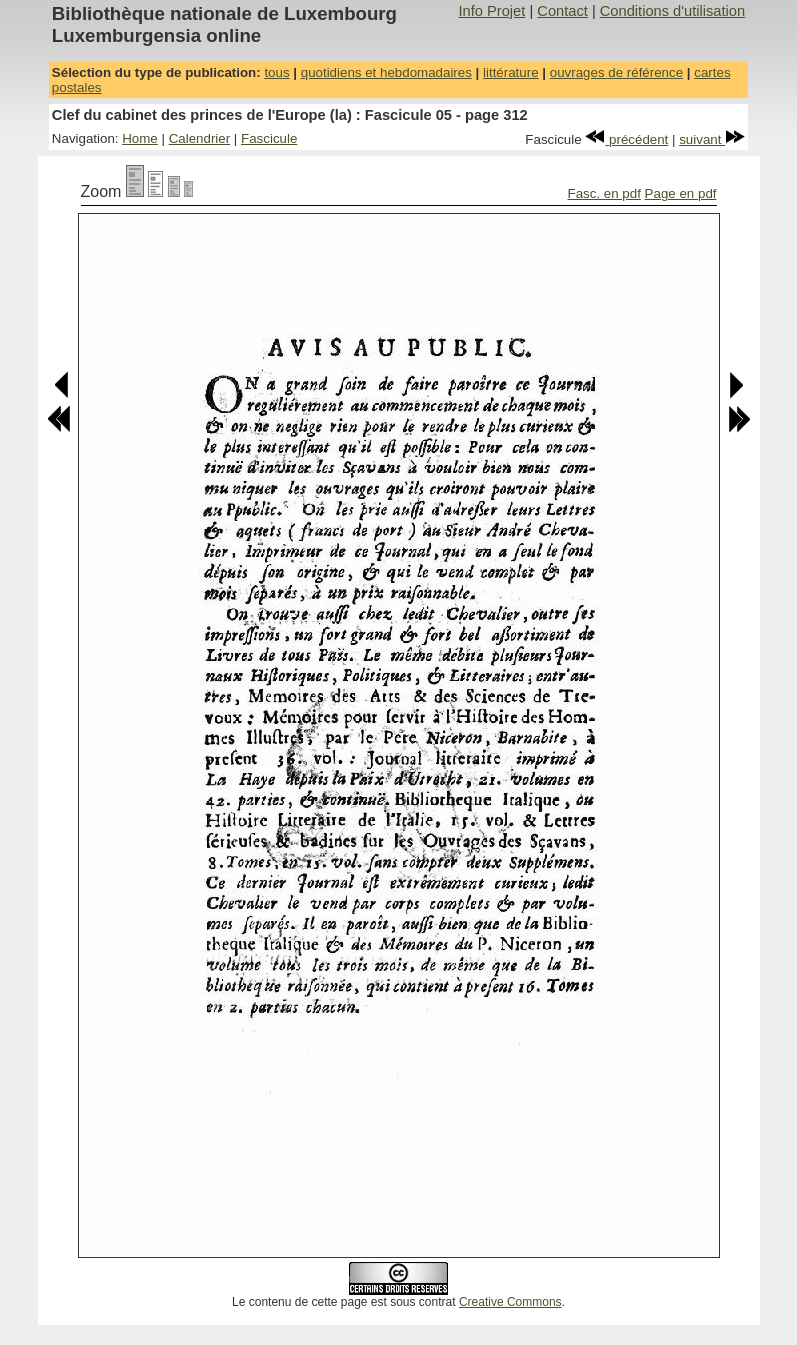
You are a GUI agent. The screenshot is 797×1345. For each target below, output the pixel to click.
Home (140, 138)
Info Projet (492, 11)
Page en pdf (681, 193)
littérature (511, 72)
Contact (562, 11)
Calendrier (200, 138)
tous (276, 72)
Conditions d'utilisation (672, 11)
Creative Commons (510, 1302)
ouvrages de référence (616, 72)
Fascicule (269, 138)
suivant (712, 139)
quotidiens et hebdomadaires (386, 72)
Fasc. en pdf (604, 193)
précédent (626, 139)
